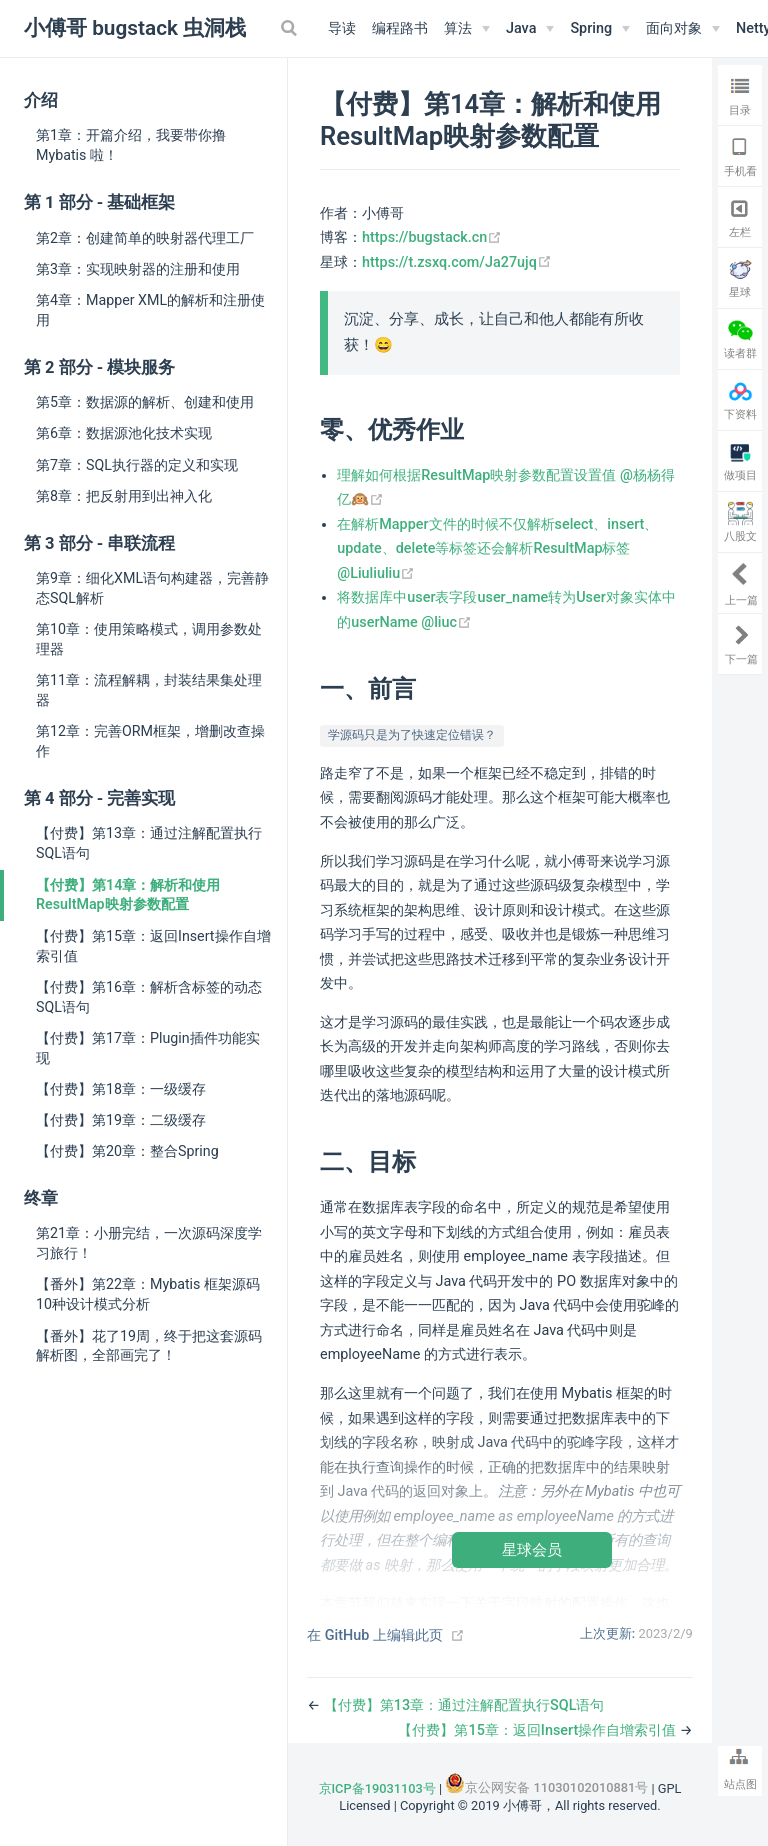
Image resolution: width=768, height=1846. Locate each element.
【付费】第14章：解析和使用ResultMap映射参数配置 (128, 895)
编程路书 (400, 28)
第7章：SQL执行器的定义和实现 (137, 465)
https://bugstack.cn (432, 237)
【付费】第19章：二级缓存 (121, 1120)
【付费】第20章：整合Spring (127, 1151)
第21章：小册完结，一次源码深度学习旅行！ (149, 1243)
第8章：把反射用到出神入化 (124, 496)
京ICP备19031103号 (377, 1788)
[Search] (291, 28)
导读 (342, 28)
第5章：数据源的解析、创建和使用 (145, 402)
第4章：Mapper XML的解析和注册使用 (150, 310)
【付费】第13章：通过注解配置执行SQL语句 (149, 843)
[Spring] (600, 29)
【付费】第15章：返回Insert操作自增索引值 (153, 946)
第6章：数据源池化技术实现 (124, 433)
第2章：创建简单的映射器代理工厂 (145, 238)
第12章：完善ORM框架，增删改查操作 (150, 741)
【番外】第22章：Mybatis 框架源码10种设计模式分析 (148, 1294)
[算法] (467, 29)
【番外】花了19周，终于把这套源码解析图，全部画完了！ (149, 1346)
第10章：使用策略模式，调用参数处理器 (149, 639)
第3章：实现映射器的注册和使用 (138, 269)
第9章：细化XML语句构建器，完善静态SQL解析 (152, 588)
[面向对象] (683, 29)
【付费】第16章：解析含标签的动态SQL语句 (149, 997)
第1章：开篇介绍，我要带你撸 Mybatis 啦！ (131, 145)
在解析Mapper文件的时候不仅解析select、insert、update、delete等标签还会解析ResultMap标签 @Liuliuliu (497, 549)
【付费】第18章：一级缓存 (121, 1089)
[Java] (530, 29)
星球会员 (532, 1549)
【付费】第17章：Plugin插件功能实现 (148, 1048)
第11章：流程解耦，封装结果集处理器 (149, 690)
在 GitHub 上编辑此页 (375, 1635)
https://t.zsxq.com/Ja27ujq (457, 262)
